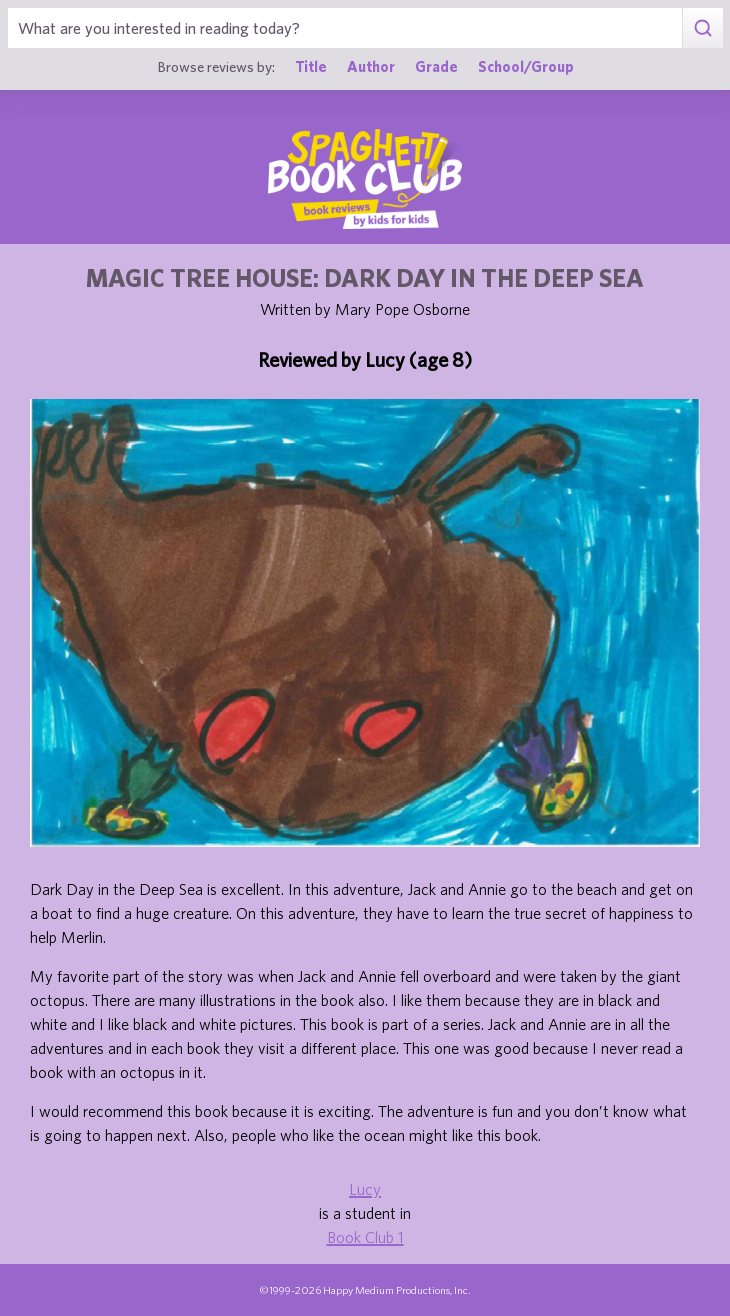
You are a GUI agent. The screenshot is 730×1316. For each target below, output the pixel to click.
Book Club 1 (365, 1237)
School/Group (526, 66)
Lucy (365, 1189)
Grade (436, 66)
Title (311, 66)
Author (371, 66)
